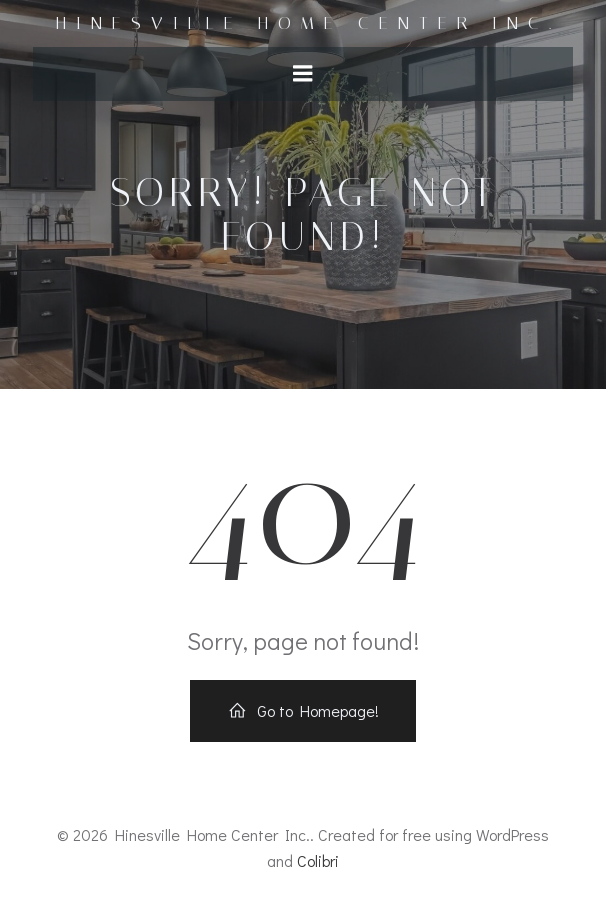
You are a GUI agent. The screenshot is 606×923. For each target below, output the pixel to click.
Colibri (318, 860)
